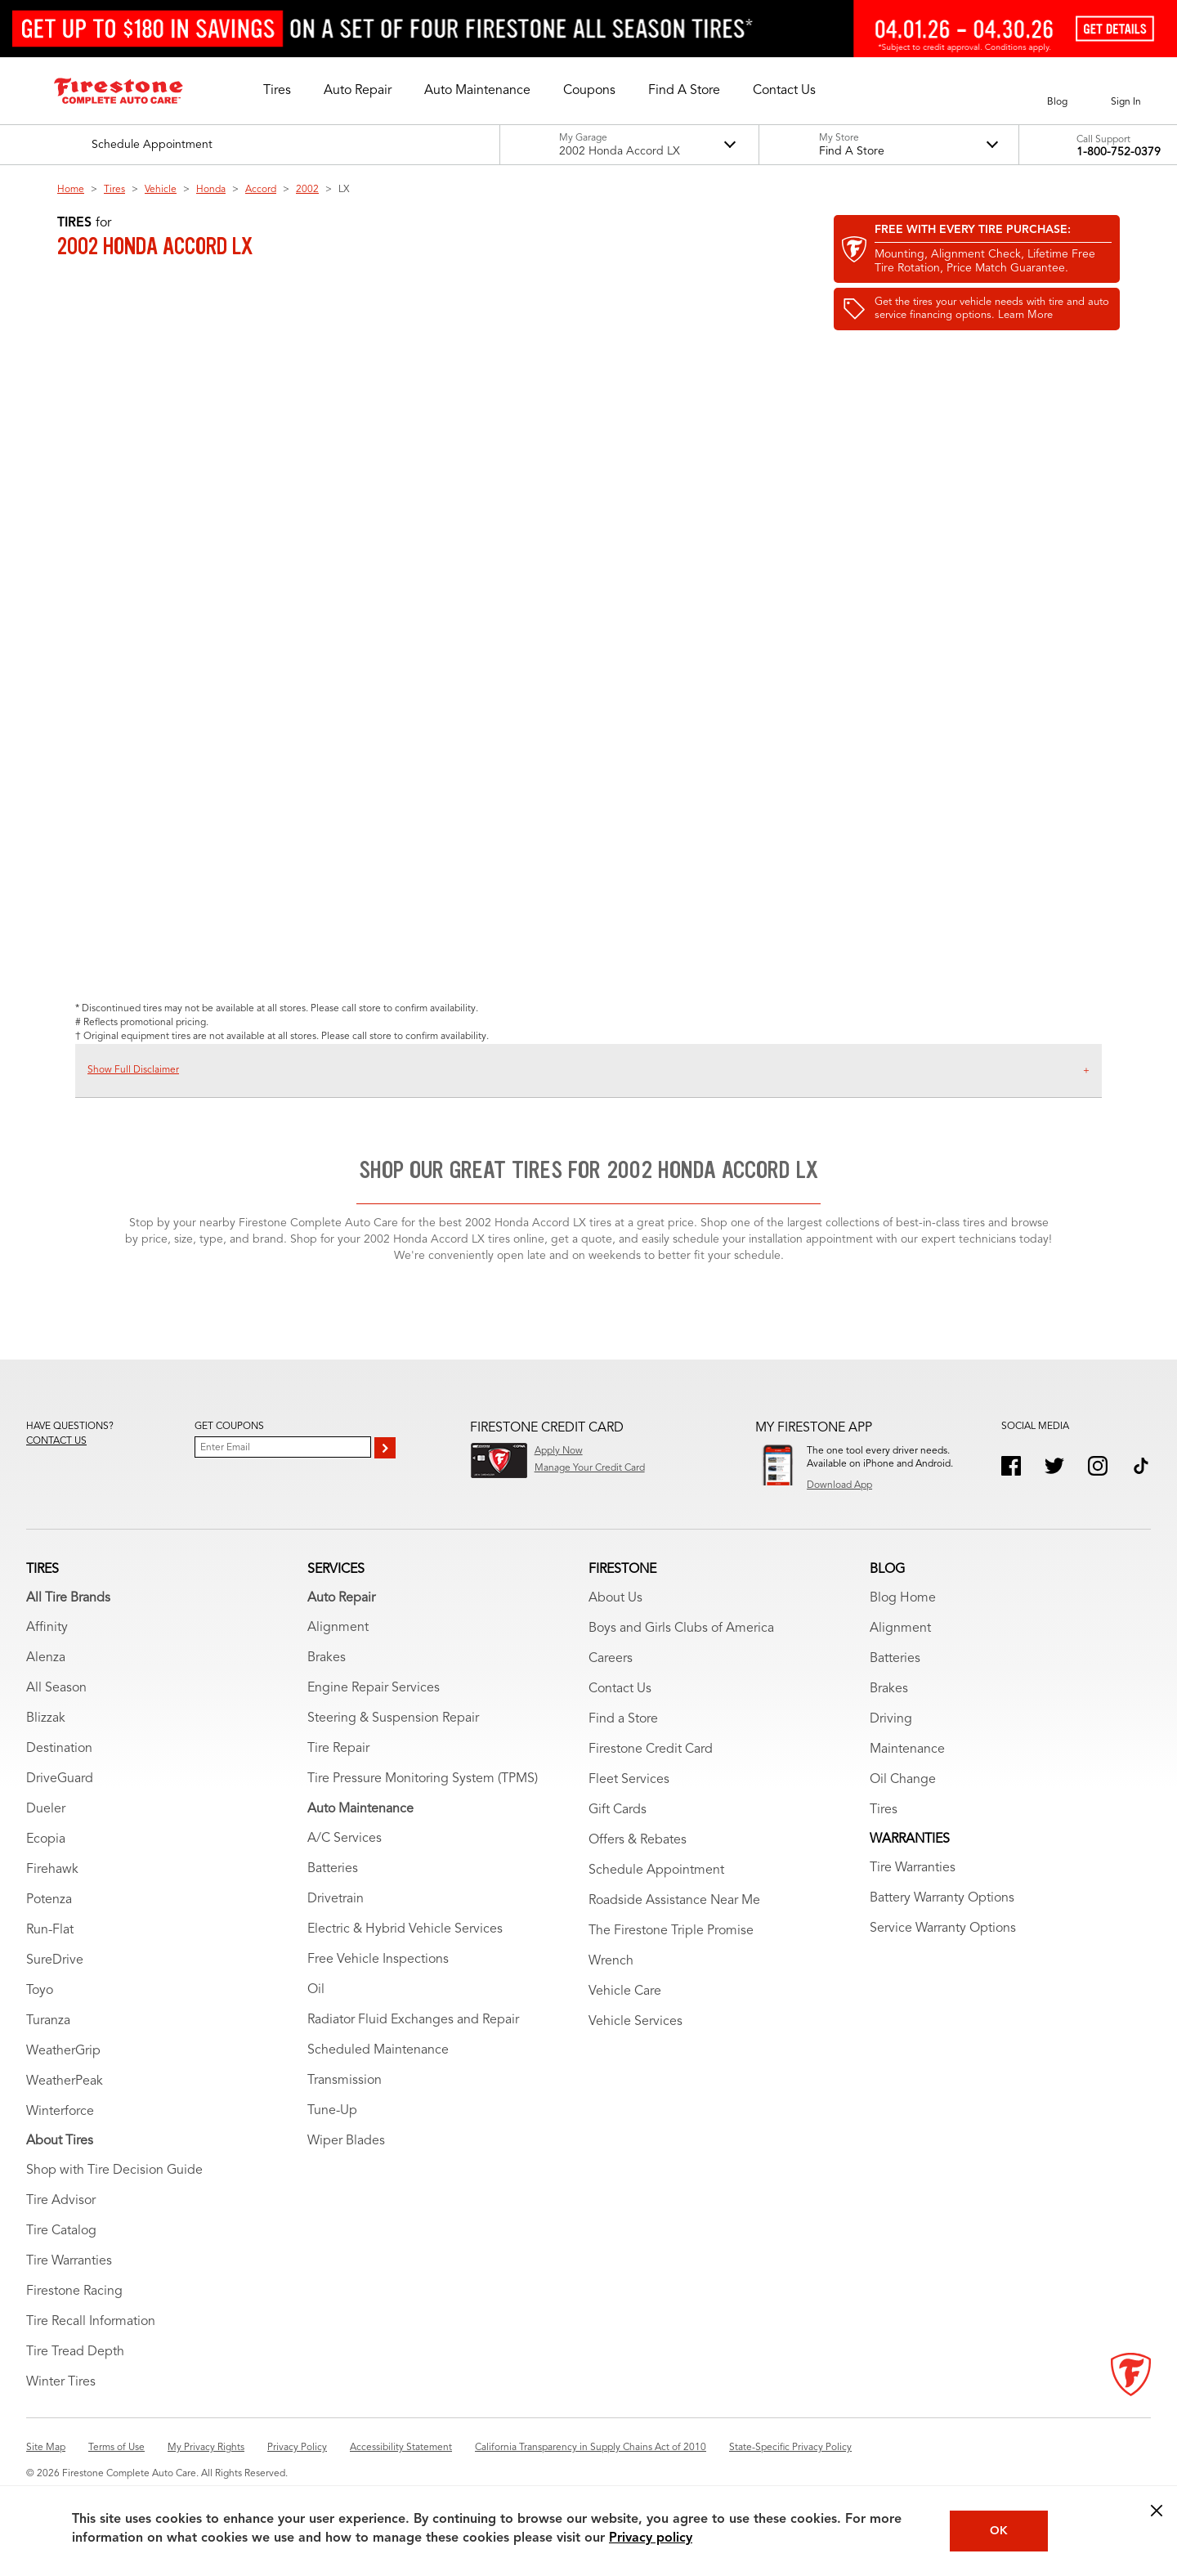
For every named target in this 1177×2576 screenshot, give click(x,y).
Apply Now (559, 1451)
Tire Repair (338, 1748)
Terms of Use (116, 2448)
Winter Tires (61, 2382)
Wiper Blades (346, 2141)
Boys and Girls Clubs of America (681, 1628)
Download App (839, 1485)
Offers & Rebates (637, 1840)
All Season (56, 1688)
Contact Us (619, 1689)
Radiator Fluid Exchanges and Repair (413, 2020)
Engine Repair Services (373, 1688)
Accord (260, 190)
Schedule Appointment (656, 1870)
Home (70, 190)
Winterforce (60, 2111)
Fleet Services (628, 1779)
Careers (610, 1658)
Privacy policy (650, 2538)
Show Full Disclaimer (133, 1070)
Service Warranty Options (943, 1928)
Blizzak (45, 1718)
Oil (315, 1989)
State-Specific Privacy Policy (790, 2448)
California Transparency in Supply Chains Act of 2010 (590, 2448)
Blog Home (903, 1598)
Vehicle (161, 190)
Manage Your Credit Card (590, 1468)
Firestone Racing (74, 2291)
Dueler (45, 1809)
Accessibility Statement (401, 2448)
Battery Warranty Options (942, 1898)
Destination (59, 1748)
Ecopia (45, 1839)
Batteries (332, 1868)
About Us (615, 1598)
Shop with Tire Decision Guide (114, 2170)
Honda (211, 190)
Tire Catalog (61, 2231)
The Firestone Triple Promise (671, 1931)
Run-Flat (50, 1930)
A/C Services (344, 1838)
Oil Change (903, 1779)
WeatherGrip (63, 2051)
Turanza (48, 2020)
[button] (277, 91)
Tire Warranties (69, 2261)
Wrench (610, 1961)
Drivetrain (335, 1899)
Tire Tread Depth (75, 2352)
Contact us (56, 1441)
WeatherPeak (64, 2081)
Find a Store (623, 1719)
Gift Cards (617, 1810)
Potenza (49, 1899)
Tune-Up (332, 2110)
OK (999, 2531)
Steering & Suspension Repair (393, 1718)
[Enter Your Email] (283, 1447)
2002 (307, 190)
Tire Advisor (61, 2200)
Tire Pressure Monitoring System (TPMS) (422, 1778)
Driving (891, 1719)
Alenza (45, 1657)
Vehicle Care (624, 1991)
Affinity (47, 1627)
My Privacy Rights (206, 2448)
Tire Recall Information (90, 2321)
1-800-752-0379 (1118, 152)
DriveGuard (59, 1778)
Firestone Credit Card (650, 1749)
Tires (114, 190)
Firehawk (52, 1869)
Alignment (338, 1627)
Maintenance (907, 1749)
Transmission (344, 2080)
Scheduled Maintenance (378, 2050)
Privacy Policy (297, 2448)
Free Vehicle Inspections (378, 1959)
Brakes (326, 1657)
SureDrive (54, 1960)
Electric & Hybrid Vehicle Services (405, 1929)
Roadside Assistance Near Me (674, 1900)
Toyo (39, 1990)
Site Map (45, 2448)
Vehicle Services (635, 2021)
